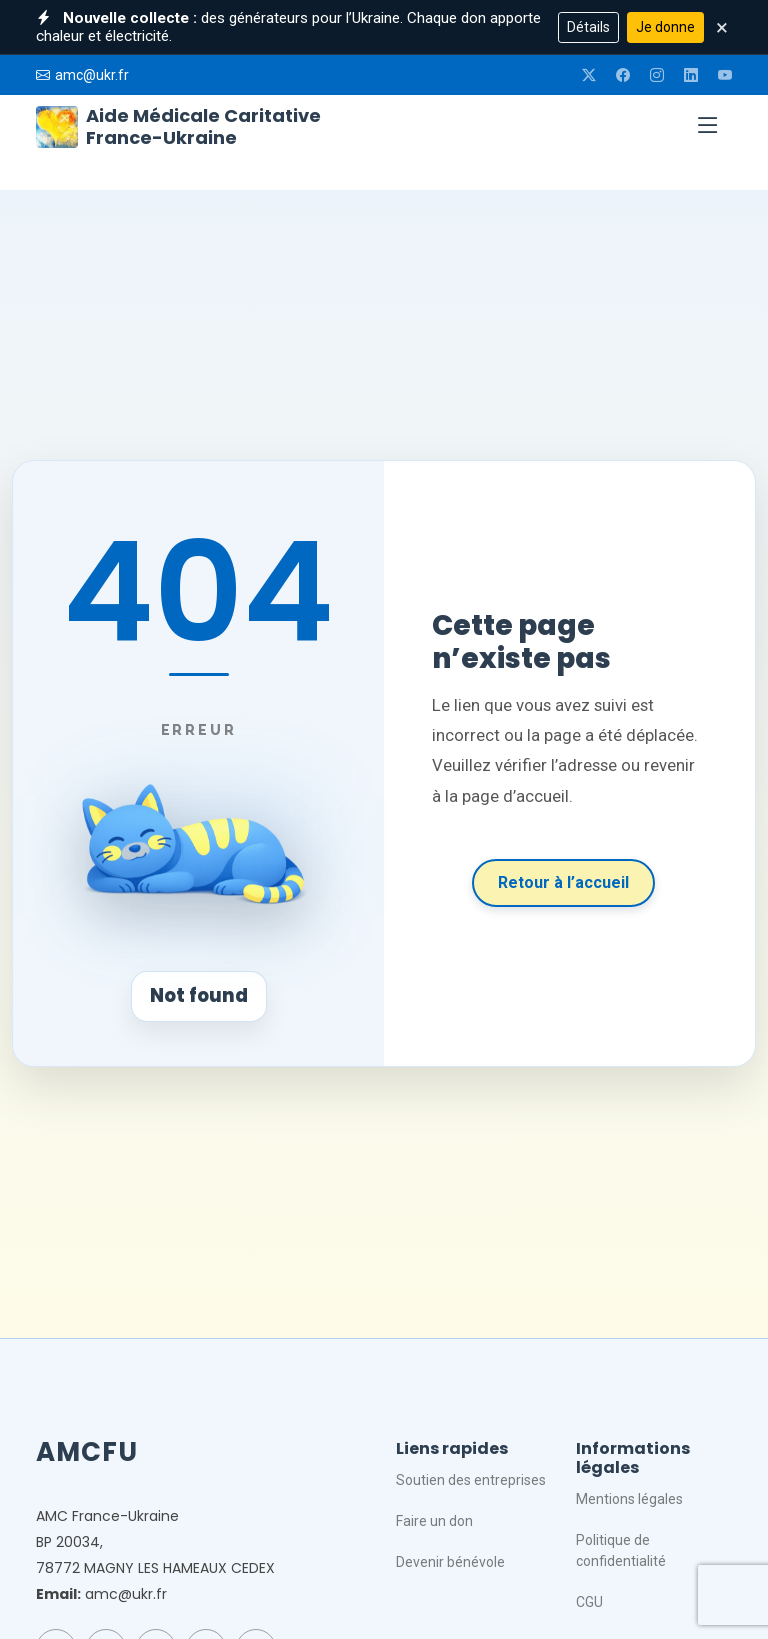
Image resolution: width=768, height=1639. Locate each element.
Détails (588, 27)
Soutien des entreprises (471, 1480)
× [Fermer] (722, 27)
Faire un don (434, 1521)
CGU (589, 1602)
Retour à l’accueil (563, 882)
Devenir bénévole (450, 1562)
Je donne (665, 27)
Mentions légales (629, 1499)
